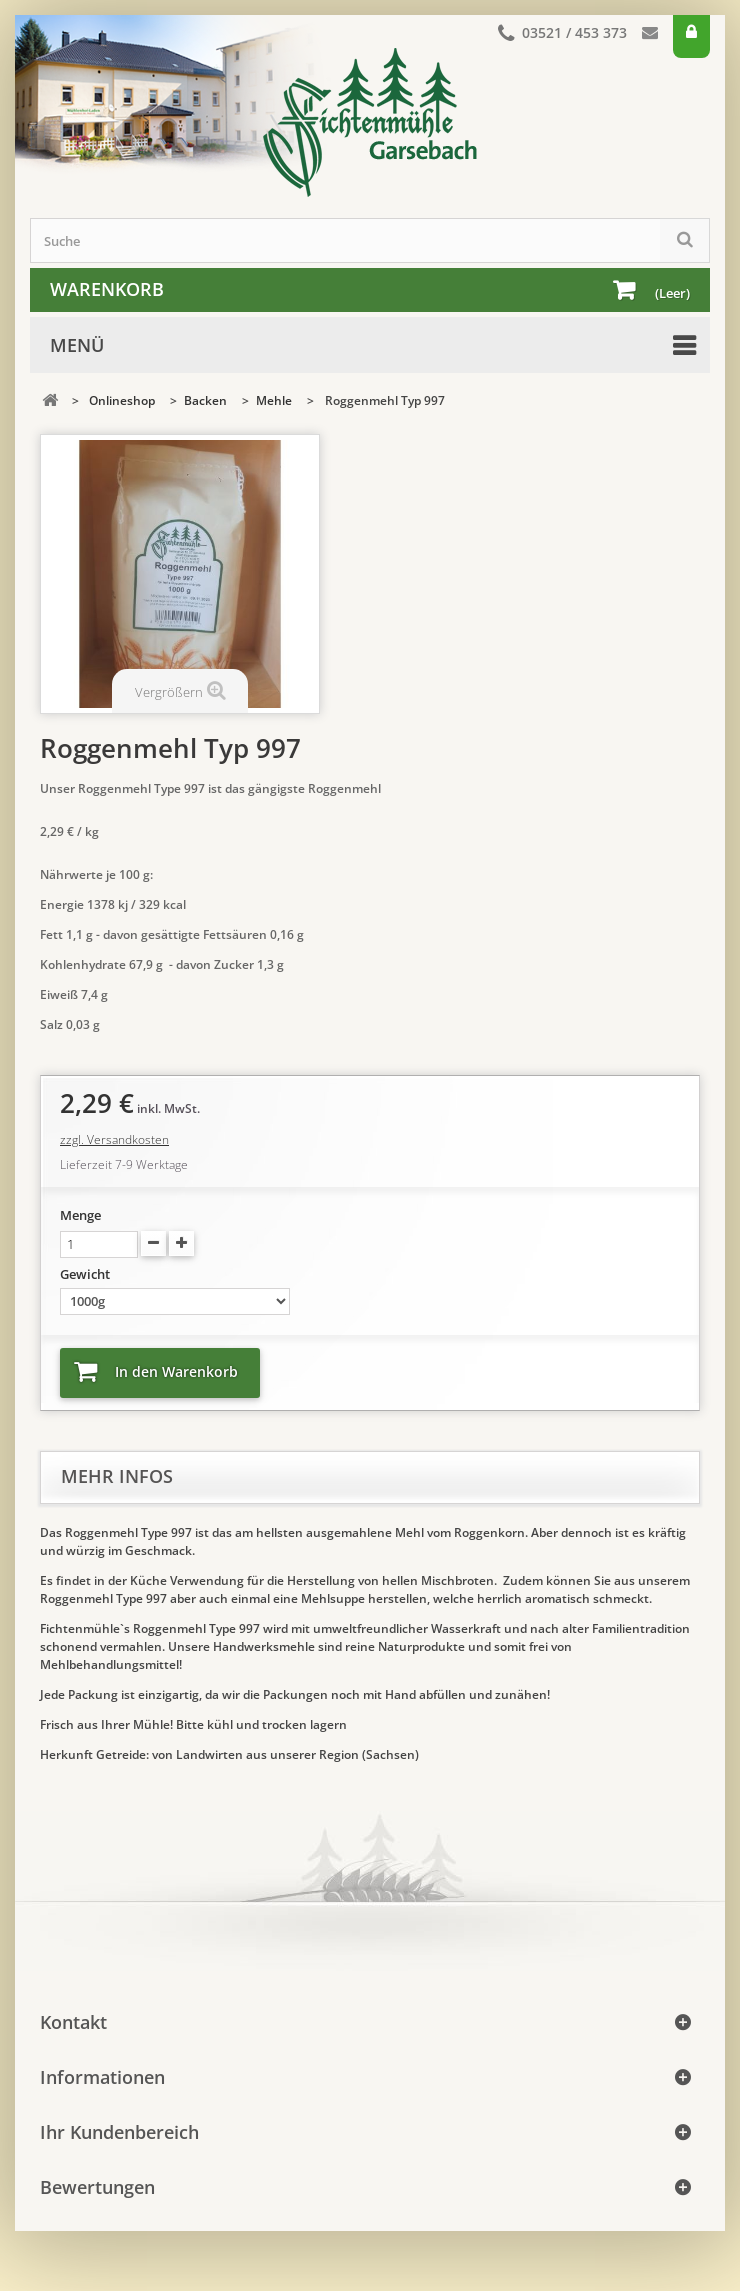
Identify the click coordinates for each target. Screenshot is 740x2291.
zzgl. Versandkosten (114, 1139)
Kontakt (650, 36)
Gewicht (86, 1274)
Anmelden (691, 36)
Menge (80, 1215)
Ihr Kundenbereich (119, 2132)
